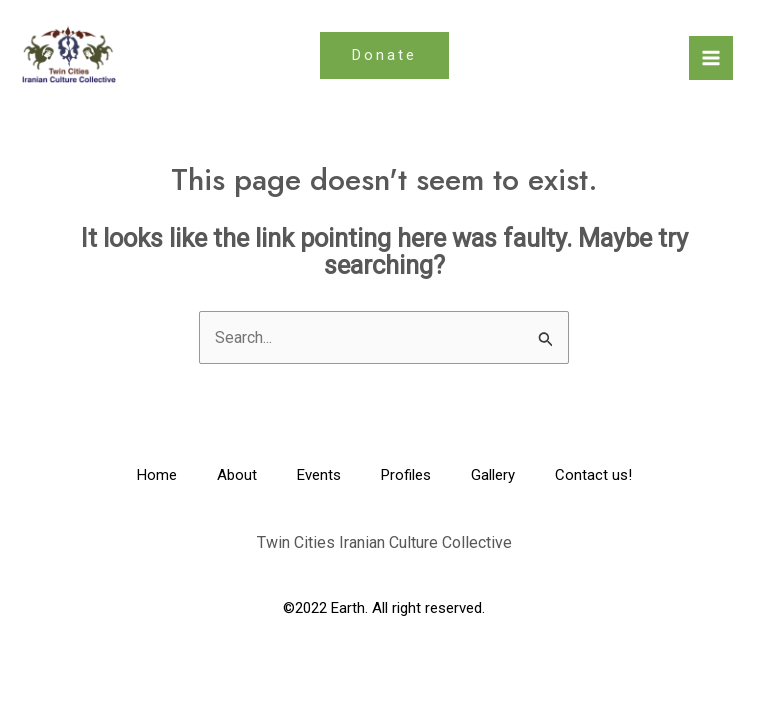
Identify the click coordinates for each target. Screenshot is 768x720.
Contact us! (593, 475)
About (237, 475)
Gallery (493, 475)
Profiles (406, 475)
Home (157, 475)
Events (319, 475)
